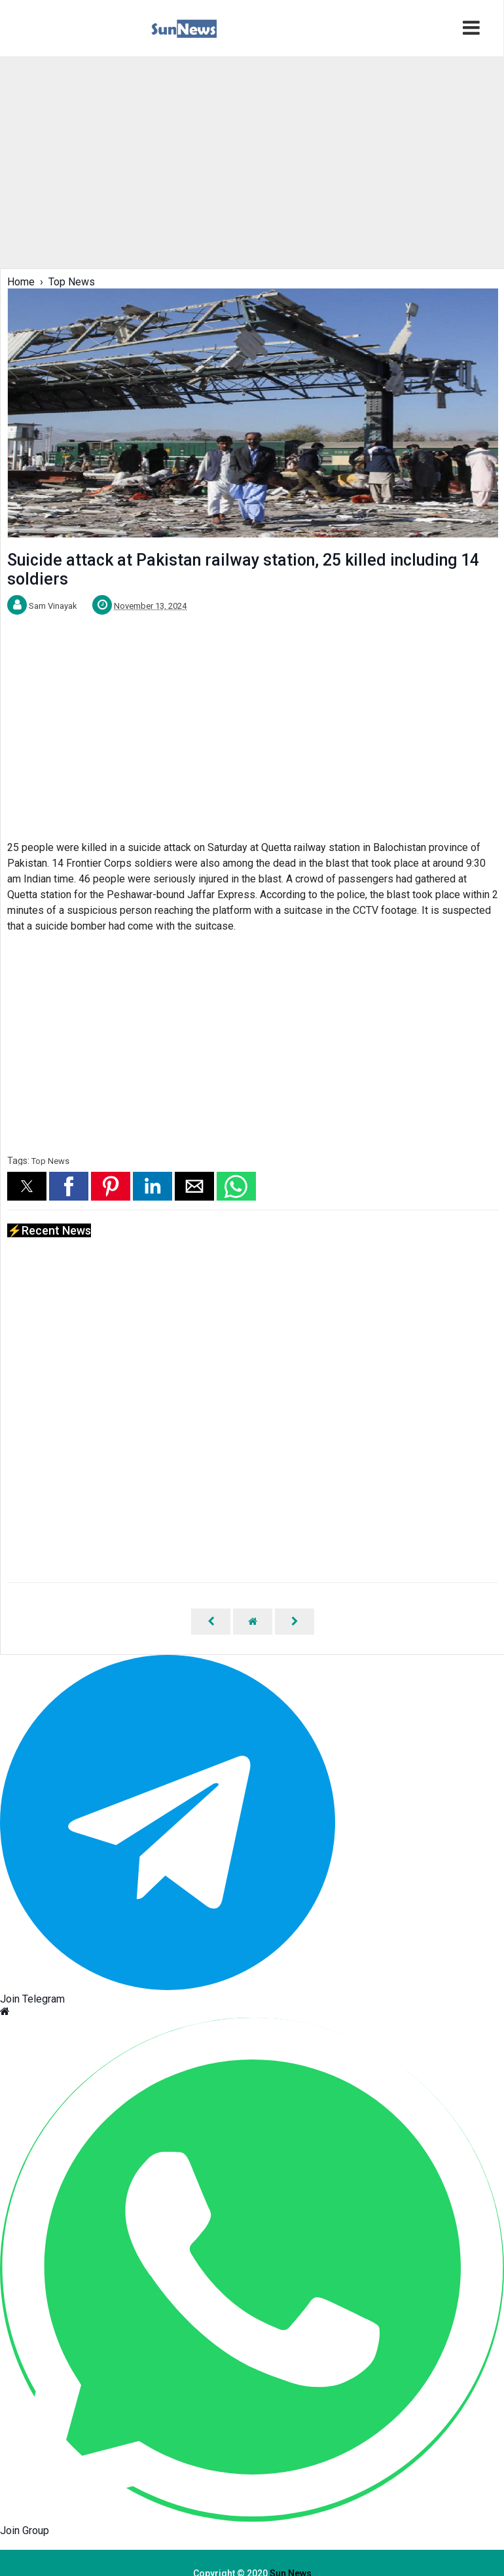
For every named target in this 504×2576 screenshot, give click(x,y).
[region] (251, 161)
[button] (26, 1186)
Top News (50, 1161)
